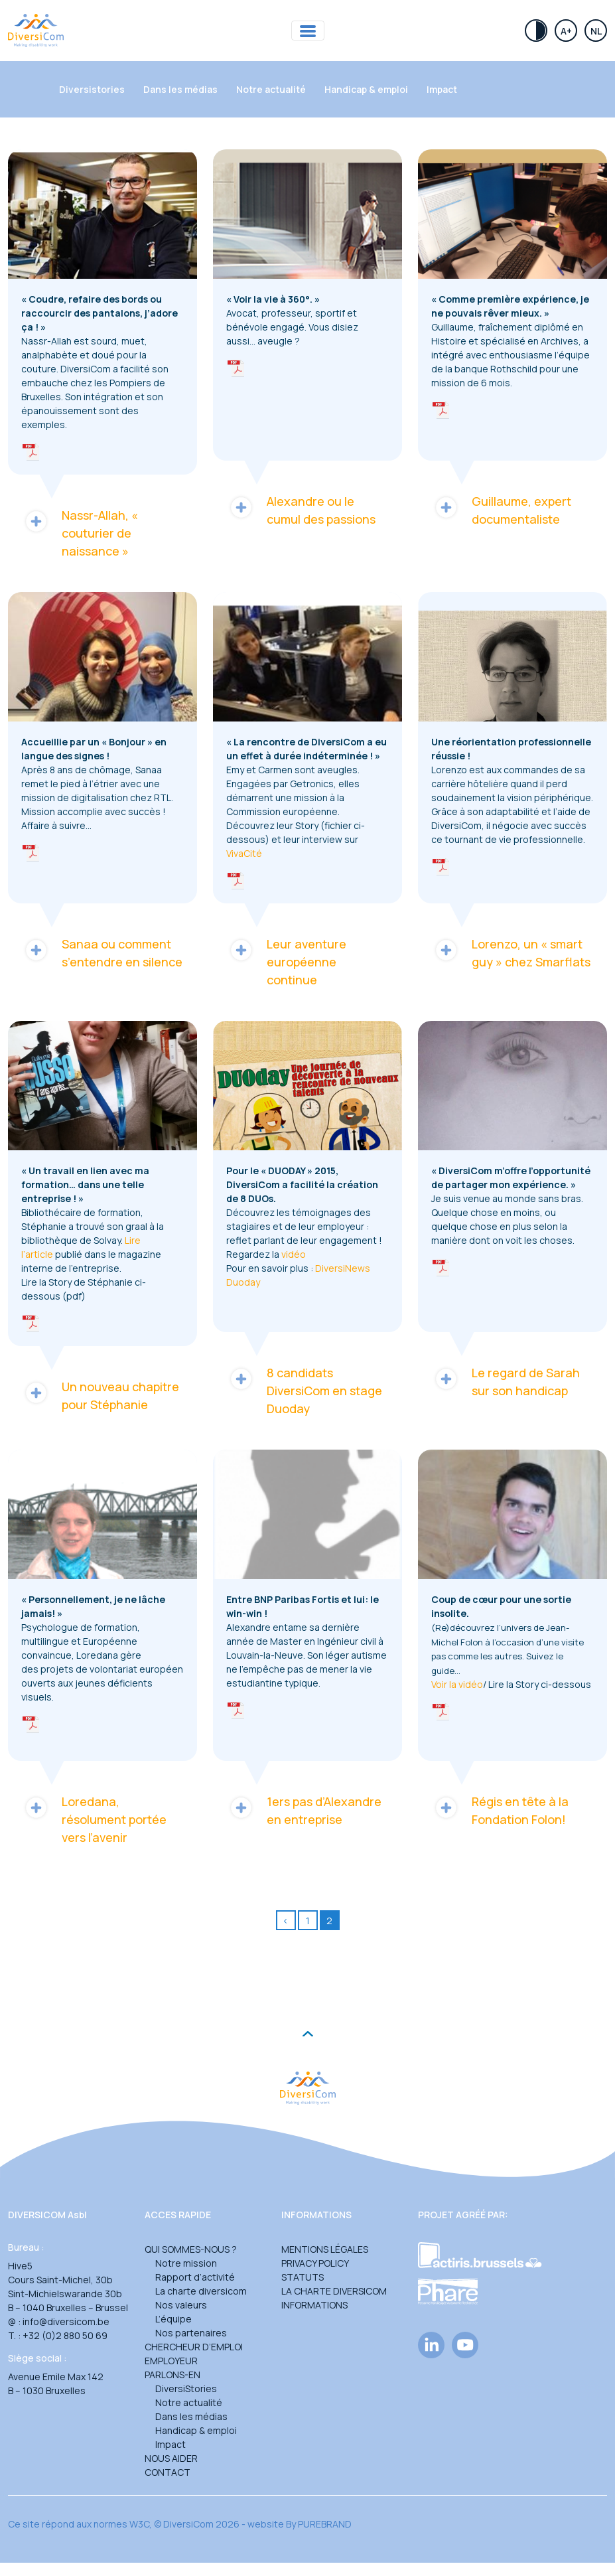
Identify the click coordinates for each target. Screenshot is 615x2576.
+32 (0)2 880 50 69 (65, 2335)
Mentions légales (324, 2249)
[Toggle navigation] (307, 31)
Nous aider (171, 2458)
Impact (442, 89)
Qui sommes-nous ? (191, 2249)
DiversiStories (186, 2388)
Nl (596, 31)
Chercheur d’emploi (194, 2346)
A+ (566, 31)
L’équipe (173, 2318)
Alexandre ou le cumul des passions (301, 509)
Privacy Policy (315, 2263)
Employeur (171, 2360)
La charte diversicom (201, 2291)
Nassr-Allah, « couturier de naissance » (79, 532)
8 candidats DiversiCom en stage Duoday (304, 1390)
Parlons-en (172, 2374)
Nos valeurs (181, 2305)
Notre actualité (271, 89)
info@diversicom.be (66, 2321)
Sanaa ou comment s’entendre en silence (101, 952)
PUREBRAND (325, 2524)
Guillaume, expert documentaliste (501, 509)
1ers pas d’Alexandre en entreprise (303, 1810)
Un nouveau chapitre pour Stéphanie (100, 1395)
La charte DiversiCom (334, 2291)
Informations (314, 2305)
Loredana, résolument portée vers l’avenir (94, 1819)
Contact (167, 2472)
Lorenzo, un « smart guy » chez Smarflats (510, 952)
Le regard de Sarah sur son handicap (505, 1381)
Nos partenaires (191, 2332)
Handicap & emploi (366, 89)
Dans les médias (180, 89)
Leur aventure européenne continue (286, 961)
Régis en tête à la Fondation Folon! (500, 1810)
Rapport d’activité (195, 2277)
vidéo (294, 1254)
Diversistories (92, 89)
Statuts (302, 2277)
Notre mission (186, 2263)
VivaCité (244, 853)
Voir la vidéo (457, 1684)
